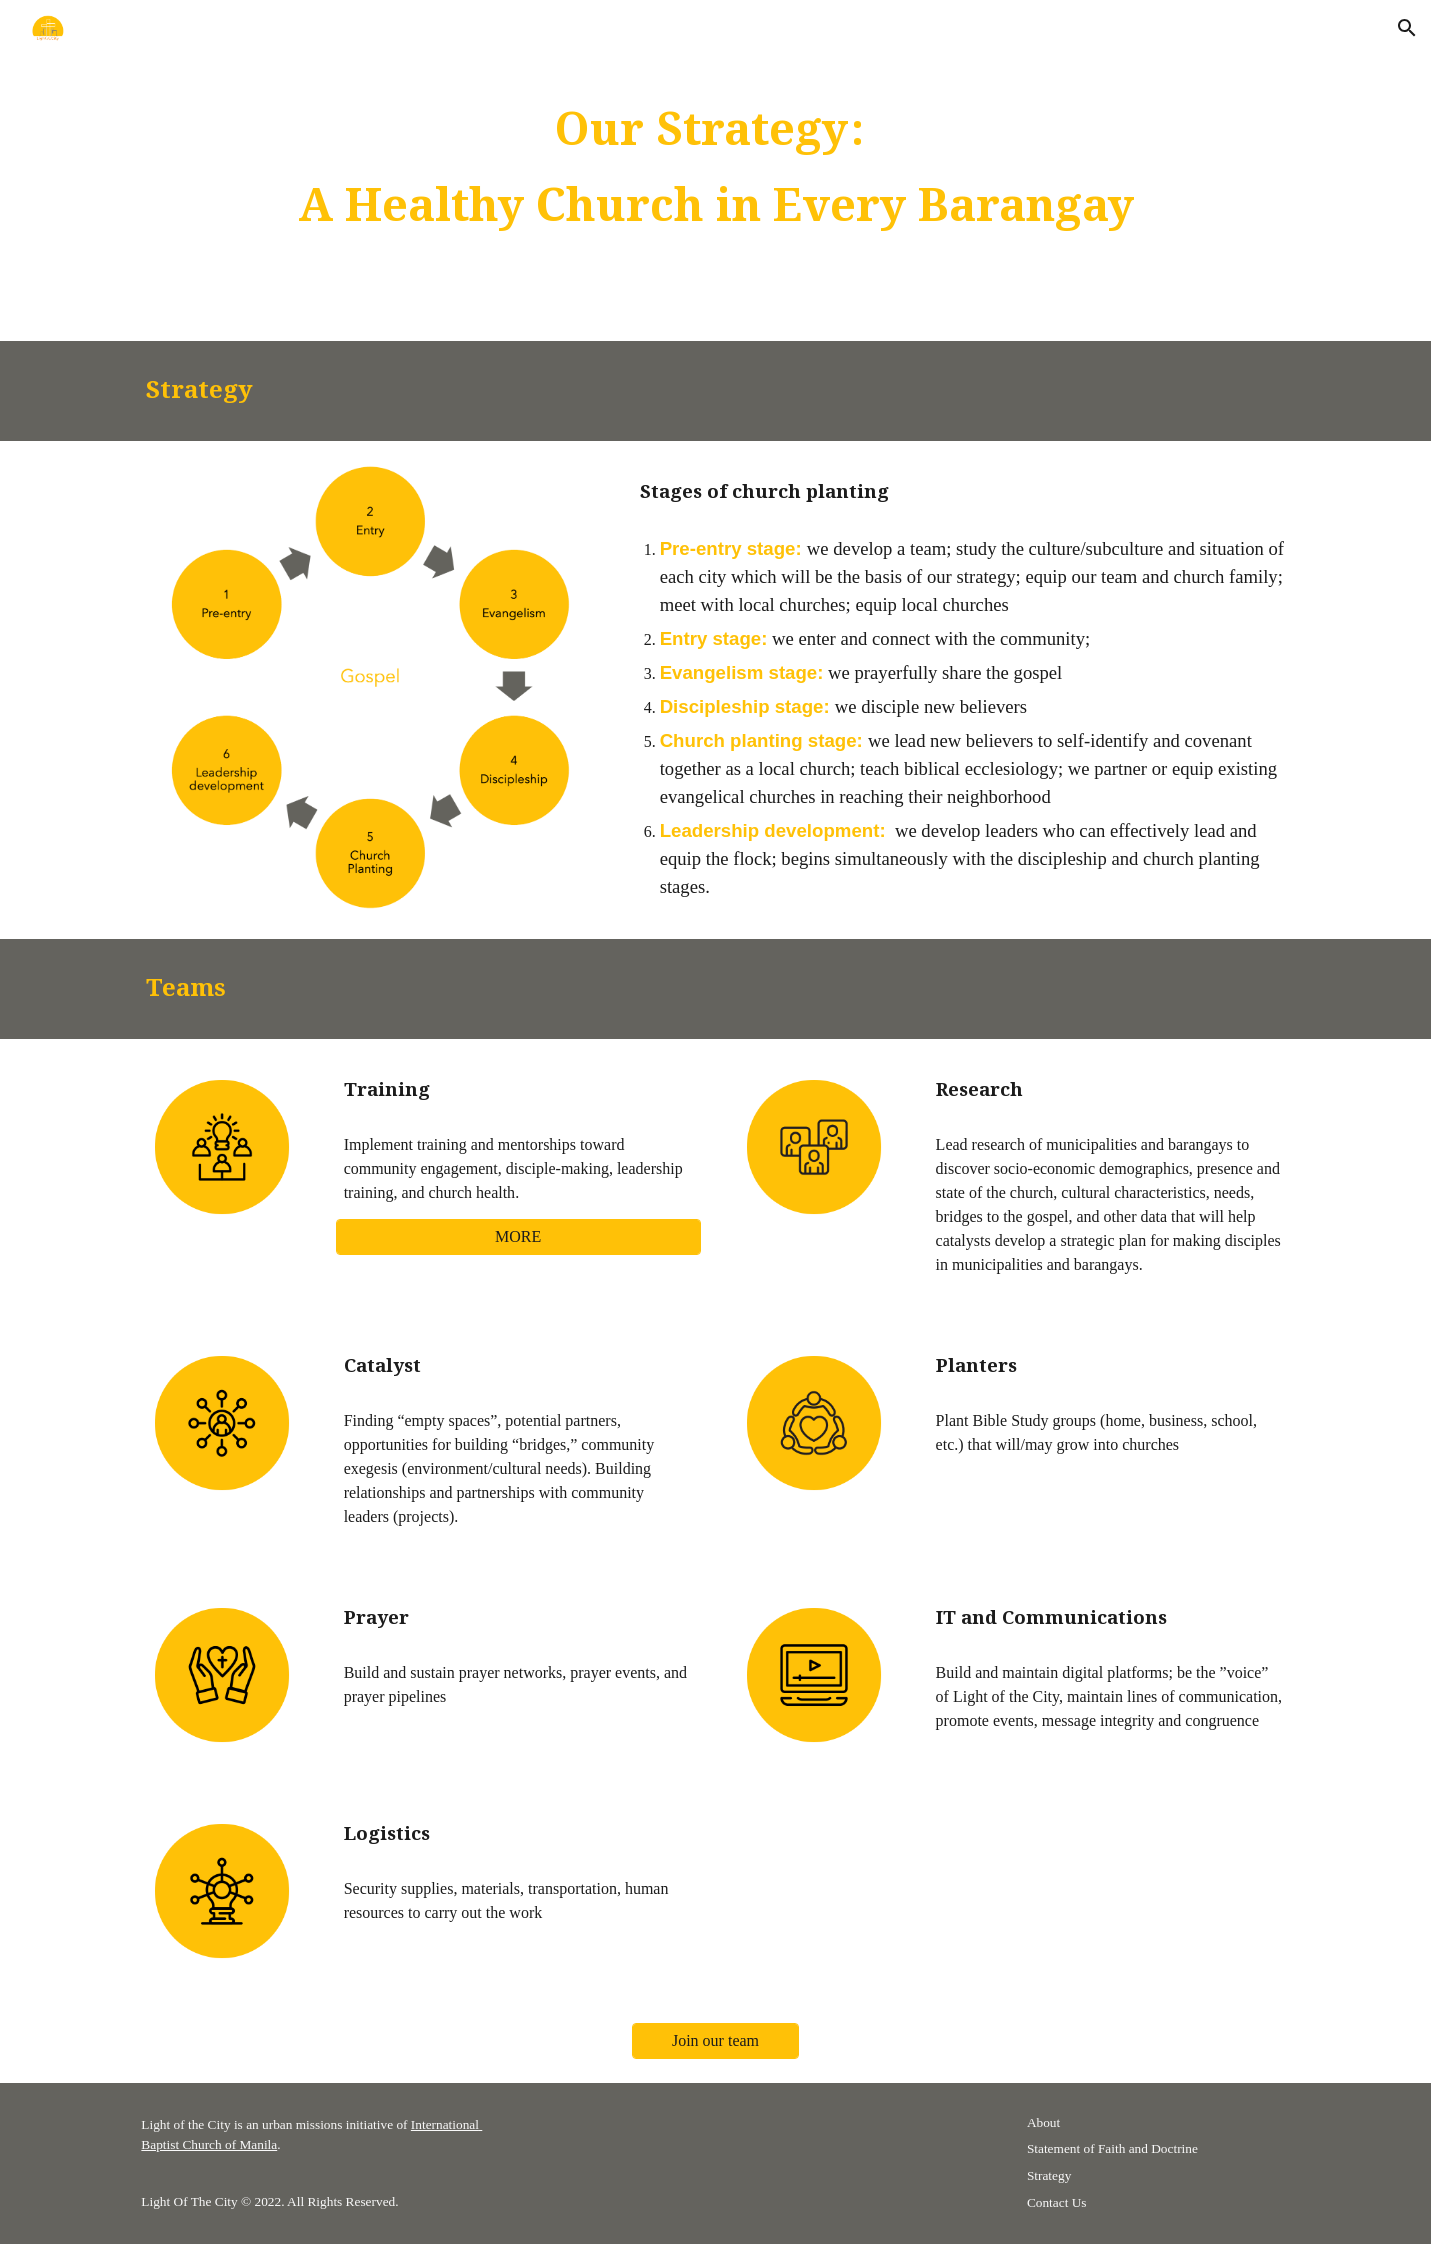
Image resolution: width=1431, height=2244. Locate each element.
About (1043, 2122)
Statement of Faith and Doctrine (1112, 2148)
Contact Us (1057, 2202)
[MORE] (518, 1237)
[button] (1407, 28)
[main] (715, 170)
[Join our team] (716, 2041)
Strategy (1049, 2175)
